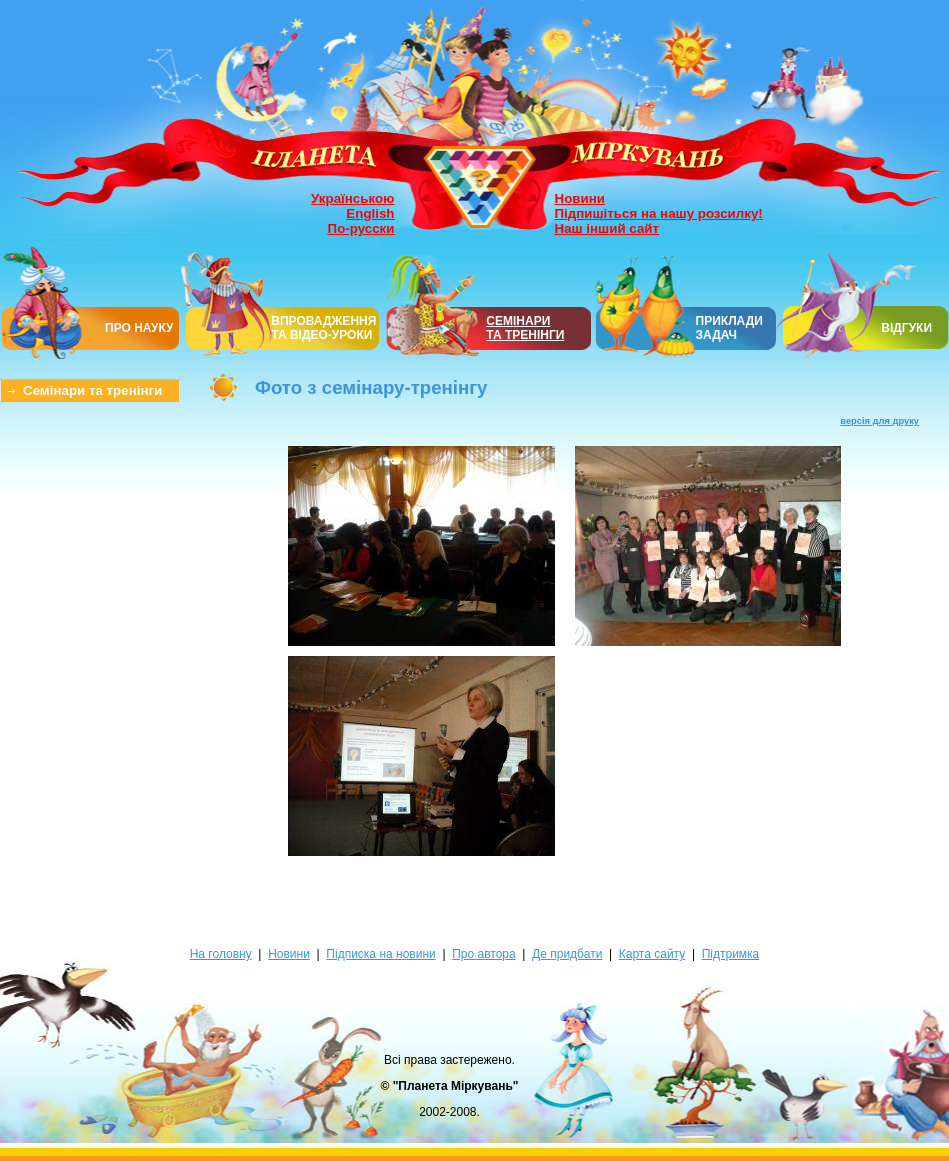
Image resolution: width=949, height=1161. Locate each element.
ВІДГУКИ (906, 328)
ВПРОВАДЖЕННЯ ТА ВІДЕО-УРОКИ (323, 328)
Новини (580, 198)
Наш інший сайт (607, 228)
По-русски (361, 228)
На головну (221, 954)
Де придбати (567, 954)
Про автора (483, 954)
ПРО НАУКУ (139, 328)
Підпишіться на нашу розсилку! (659, 213)
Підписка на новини (380, 954)
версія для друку (879, 421)
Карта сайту (652, 954)
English (370, 213)
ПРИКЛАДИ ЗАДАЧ (729, 328)
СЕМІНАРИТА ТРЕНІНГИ (525, 328)
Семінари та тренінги (92, 390)
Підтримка (731, 954)
